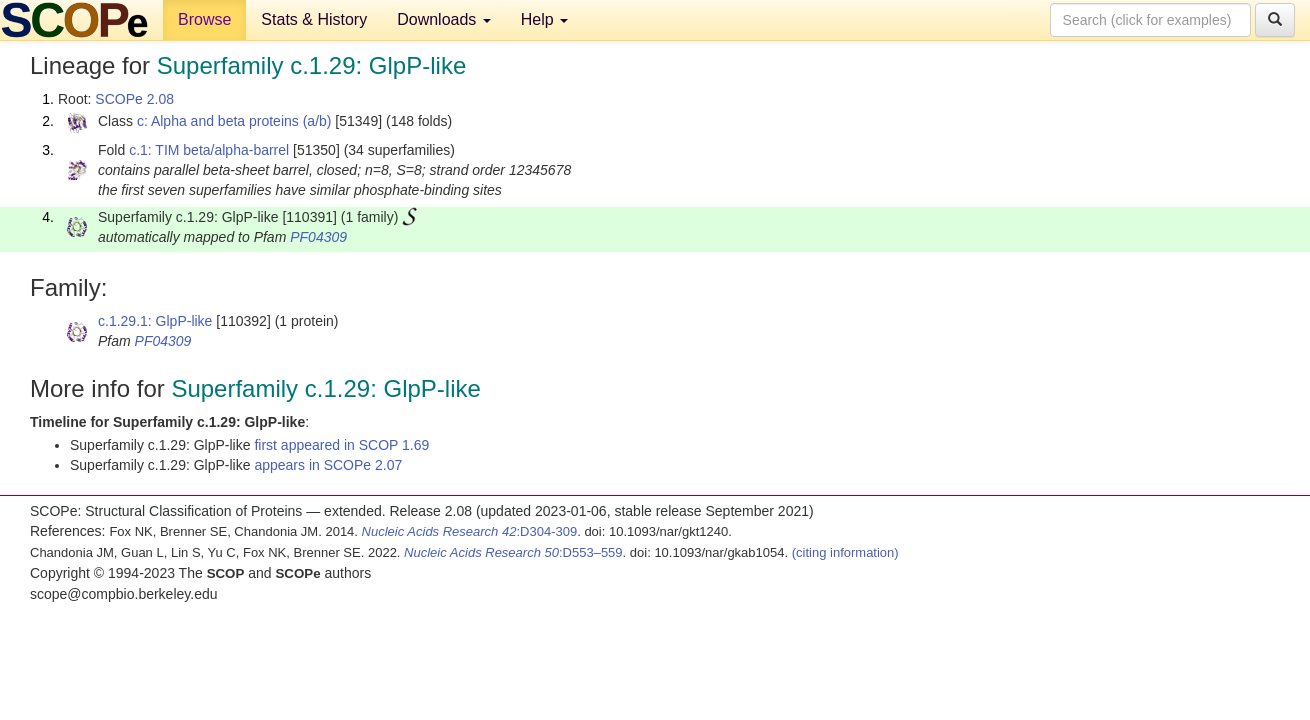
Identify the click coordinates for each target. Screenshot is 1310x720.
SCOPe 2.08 (134, 99)
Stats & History (314, 19)
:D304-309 (470, 531)
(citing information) (845, 552)
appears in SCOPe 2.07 (328, 465)
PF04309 (318, 237)
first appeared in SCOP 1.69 (341, 445)
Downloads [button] (444, 19)
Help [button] (544, 19)
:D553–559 (513, 552)
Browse (204, 19)
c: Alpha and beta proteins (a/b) (234, 121)
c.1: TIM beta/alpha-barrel (209, 150)
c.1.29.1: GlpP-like (155, 321)
